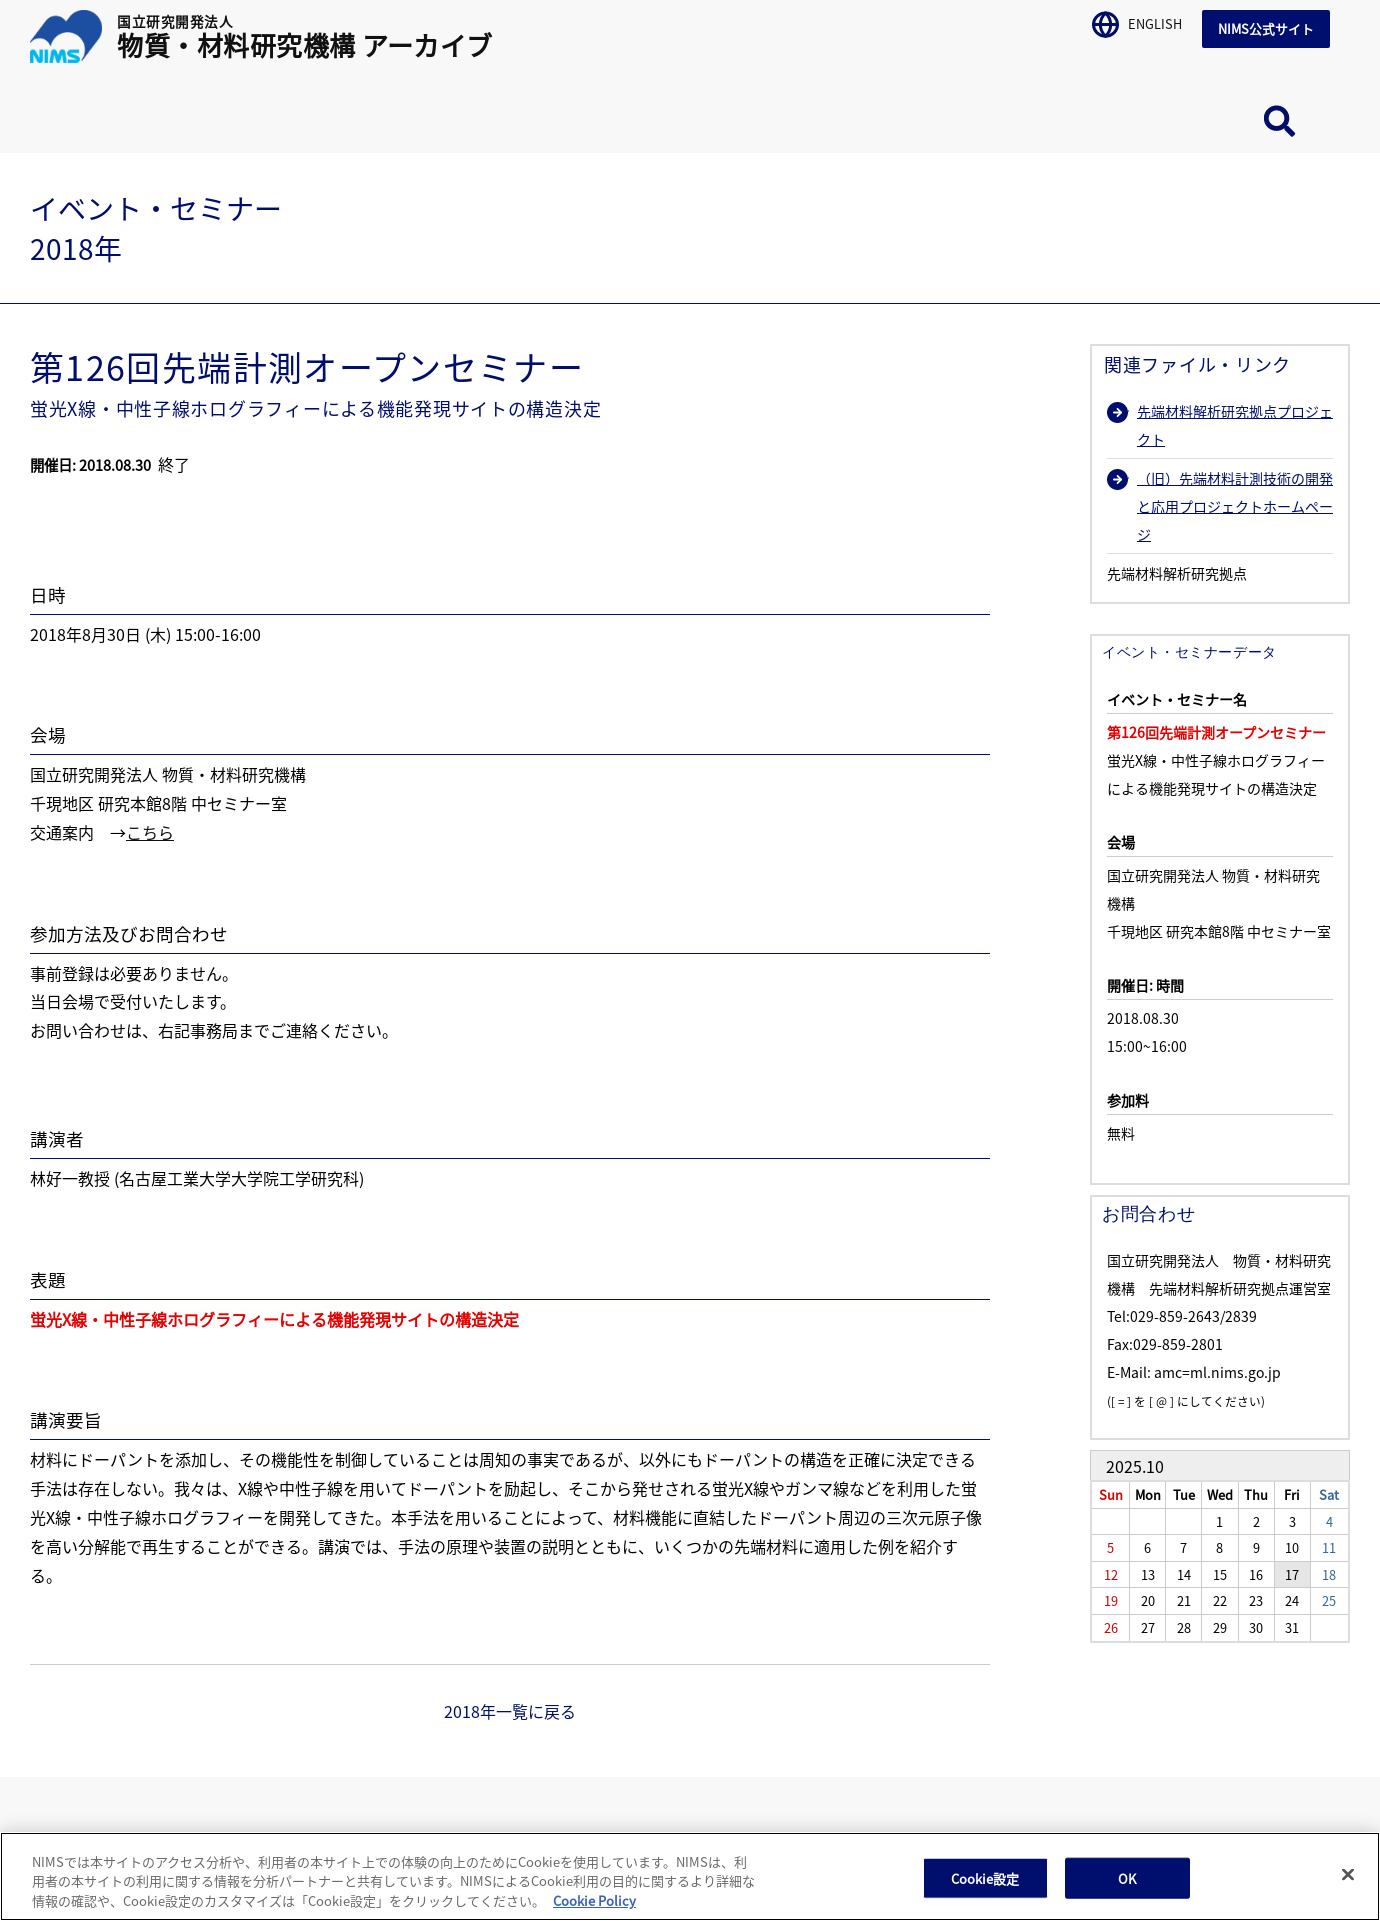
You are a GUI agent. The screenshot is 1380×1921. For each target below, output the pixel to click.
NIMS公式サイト (1266, 28)
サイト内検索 (1280, 121)
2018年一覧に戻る (510, 1711)
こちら (150, 832)
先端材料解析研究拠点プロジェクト (1220, 425)
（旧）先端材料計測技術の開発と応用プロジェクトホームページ (1220, 506)
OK (1127, 1890)
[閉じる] (1348, 1887)
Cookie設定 (985, 1890)
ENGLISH (1137, 21)
